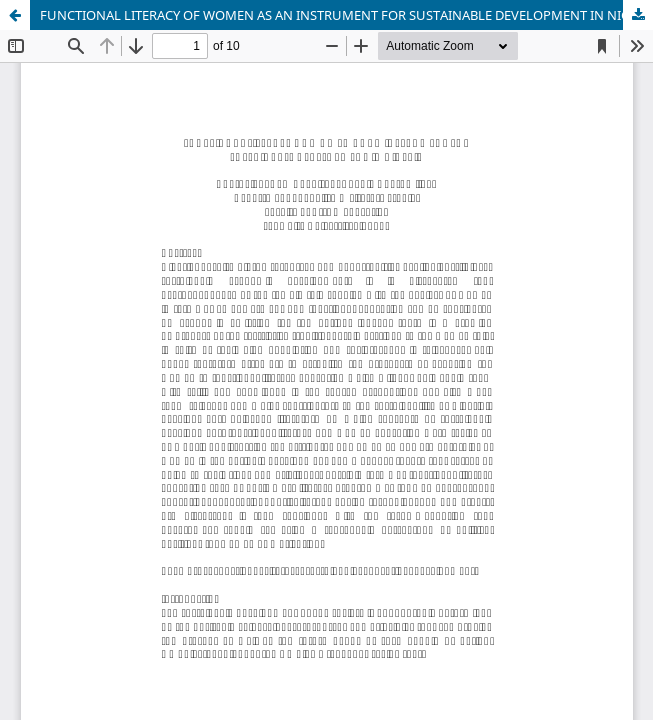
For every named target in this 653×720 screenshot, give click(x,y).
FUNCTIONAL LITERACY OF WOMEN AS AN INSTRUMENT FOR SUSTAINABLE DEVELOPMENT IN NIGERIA (346, 15)
